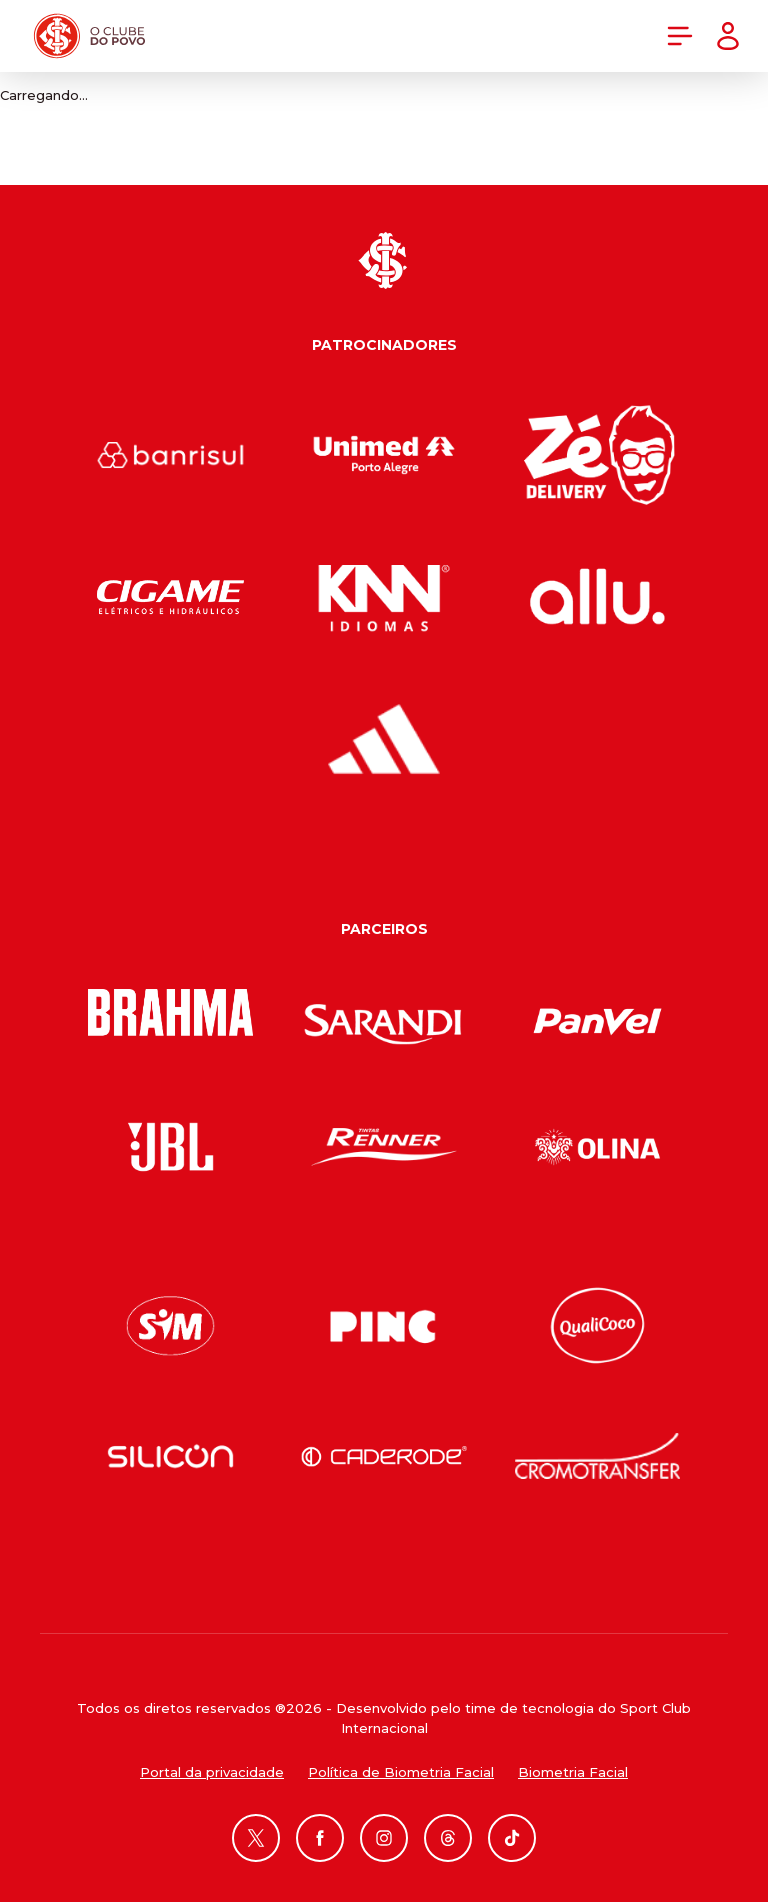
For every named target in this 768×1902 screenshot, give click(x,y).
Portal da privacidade (212, 1772)
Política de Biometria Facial (401, 1772)
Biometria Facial (573, 1772)
